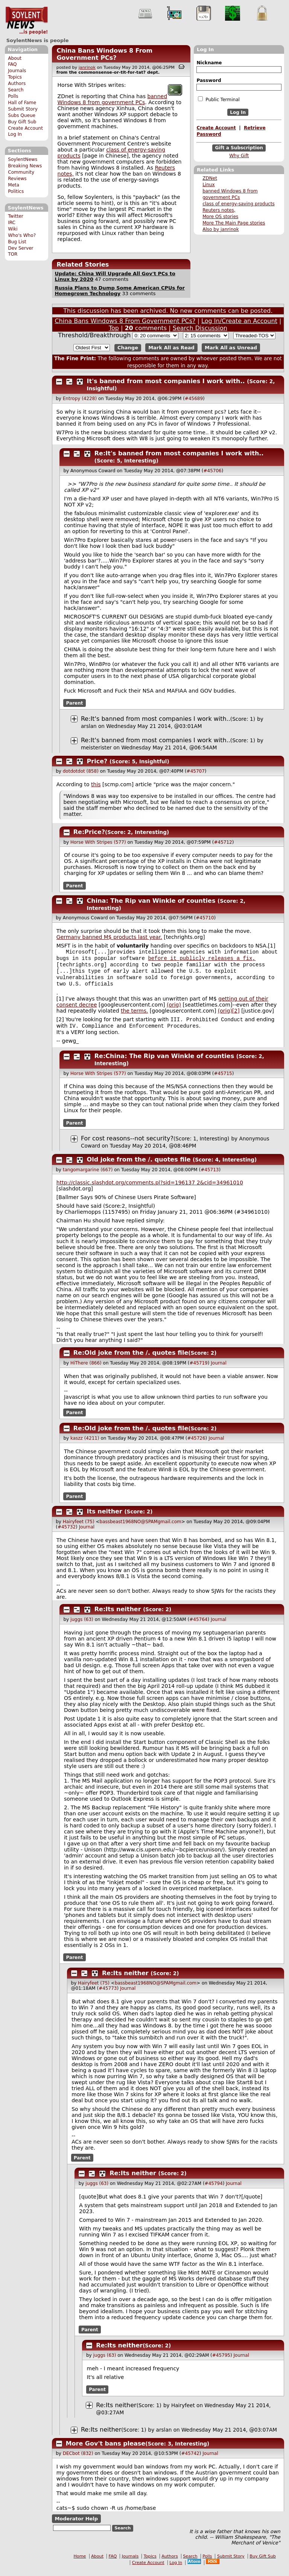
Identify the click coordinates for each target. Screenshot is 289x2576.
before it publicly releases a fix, (202, 959)
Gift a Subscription (239, 148)
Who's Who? (22, 235)
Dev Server (20, 248)
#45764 (198, 1625)
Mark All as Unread (231, 347)
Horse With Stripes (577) (98, 842)
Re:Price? (89, 831)
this (96, 784)
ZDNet (209, 178)
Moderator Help (76, 2524)
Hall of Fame (22, 102)
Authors (17, 83)
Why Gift (239, 155)
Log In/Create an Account (239, 320)
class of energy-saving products (238, 203)
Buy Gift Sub (22, 121)
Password (208, 80)
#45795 (221, 2361)
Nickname (209, 62)
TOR (12, 254)
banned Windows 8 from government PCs (112, 99)
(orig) (174, 1009)
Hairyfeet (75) (78, 1527)
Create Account (25, 128)
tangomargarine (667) (88, 1175)
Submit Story (23, 109)
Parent (74, 703)
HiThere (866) (86, 1369)
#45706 (212, 470)
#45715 (223, 1079)
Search (16, 89)
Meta (13, 185)
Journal (219, 1369)
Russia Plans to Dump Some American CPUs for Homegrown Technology (119, 290)
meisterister (96, 747)
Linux (208, 184)
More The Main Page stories (233, 223)
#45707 (196, 771)
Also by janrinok (220, 229)
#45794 (214, 2189)
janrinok (87, 67)
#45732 (67, 1533)
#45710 (205, 917)
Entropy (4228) (80, 398)
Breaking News (25, 165)
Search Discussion (200, 328)
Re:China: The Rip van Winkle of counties (164, 1062)
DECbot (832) (78, 2459)
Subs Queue (21, 115)
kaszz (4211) (84, 1444)
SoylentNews (26, 21)
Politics (16, 191)
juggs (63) (81, 1625)
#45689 (194, 398)
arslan (89, 726)
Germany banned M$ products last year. (109, 937)
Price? (97, 761)
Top (114, 328)
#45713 (210, 1175)
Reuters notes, (219, 210)
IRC (11, 222)
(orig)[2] (229, 1015)
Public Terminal (218, 99)
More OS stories (220, 216)
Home (79, 2562)
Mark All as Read (171, 347)
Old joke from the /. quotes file (139, 1165)
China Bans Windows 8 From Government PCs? (104, 54)
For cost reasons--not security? (127, 1144)
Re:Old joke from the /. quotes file (130, 1358)
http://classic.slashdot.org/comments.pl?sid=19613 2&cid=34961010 (149, 1189)
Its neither (104, 1517)
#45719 (199, 1369)
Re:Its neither (117, 1615)
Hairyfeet (183, 2411)
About (14, 58)
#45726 (196, 1444)
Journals (17, 70)
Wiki (12, 229)
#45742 (190, 2459)
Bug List (17, 241)
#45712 (223, 842)
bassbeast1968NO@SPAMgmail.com (140, 1527)
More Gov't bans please (106, 2449)
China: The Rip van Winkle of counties (151, 900)
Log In (15, 134)
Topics (15, 77)
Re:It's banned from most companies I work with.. (179, 453)
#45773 (108, 1994)
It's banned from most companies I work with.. (166, 381)
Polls (13, 96)
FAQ (12, 64)
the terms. (134, 1015)
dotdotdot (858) (81, 771)
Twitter (15, 216)
